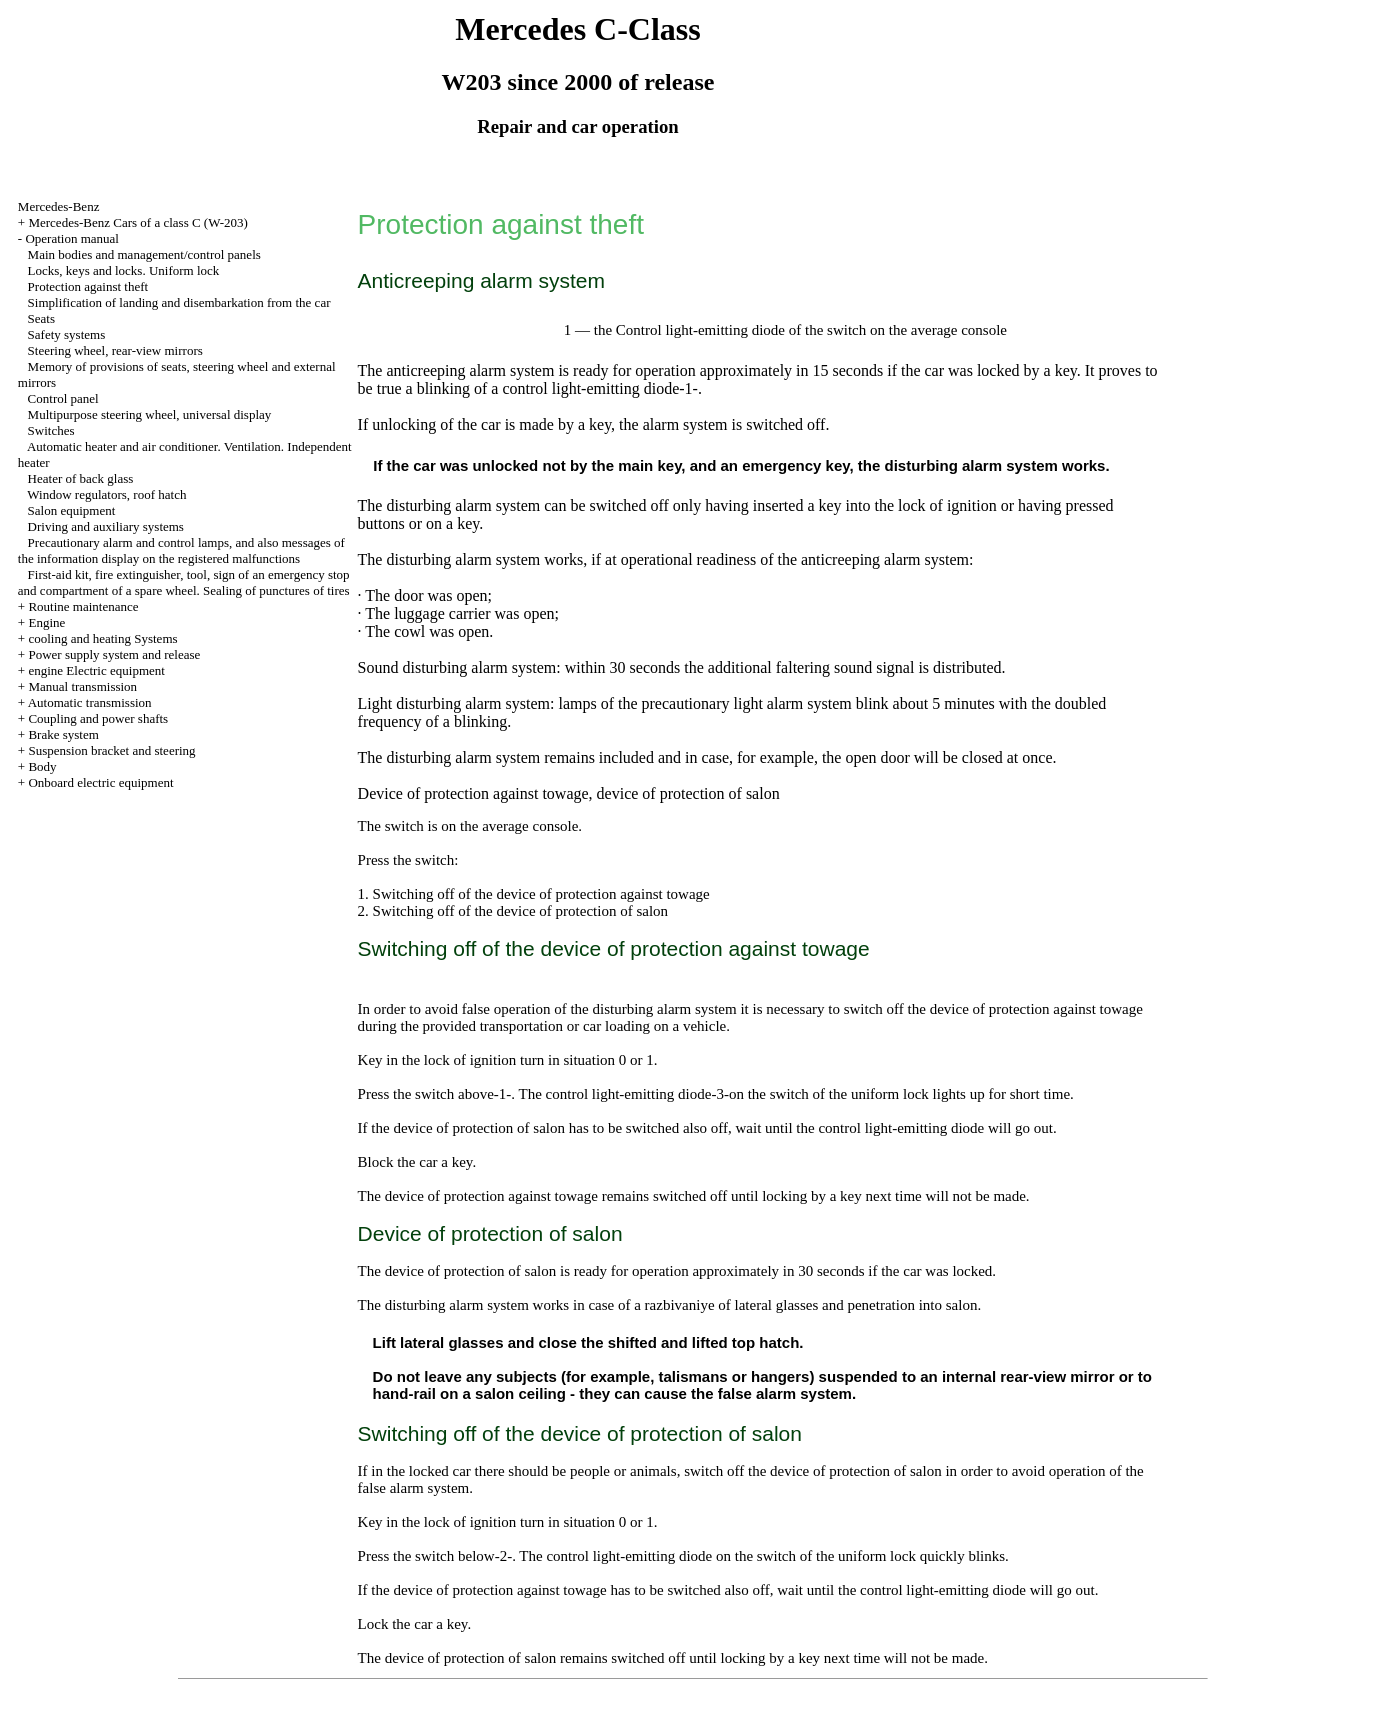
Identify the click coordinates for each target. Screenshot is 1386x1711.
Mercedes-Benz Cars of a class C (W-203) (137, 222)
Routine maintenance (83, 606)
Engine (46, 622)
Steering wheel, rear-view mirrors (115, 350)
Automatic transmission (90, 702)
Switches (51, 430)
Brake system (63, 734)
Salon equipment (72, 510)
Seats (41, 318)
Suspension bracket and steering (111, 750)
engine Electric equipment (96, 670)
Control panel (63, 398)
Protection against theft (88, 286)
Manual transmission (82, 686)
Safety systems (67, 334)
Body (42, 766)
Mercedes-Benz (59, 206)
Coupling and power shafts (98, 718)
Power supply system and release (114, 654)
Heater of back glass (81, 478)
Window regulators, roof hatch (106, 494)
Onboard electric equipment (100, 782)
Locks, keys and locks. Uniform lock (124, 270)
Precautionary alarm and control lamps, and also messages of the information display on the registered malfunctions (181, 550)
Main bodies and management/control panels (144, 254)
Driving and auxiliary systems (106, 526)
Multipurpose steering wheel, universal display (150, 414)
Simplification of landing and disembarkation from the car (179, 302)
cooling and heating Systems (102, 638)
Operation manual (72, 238)
